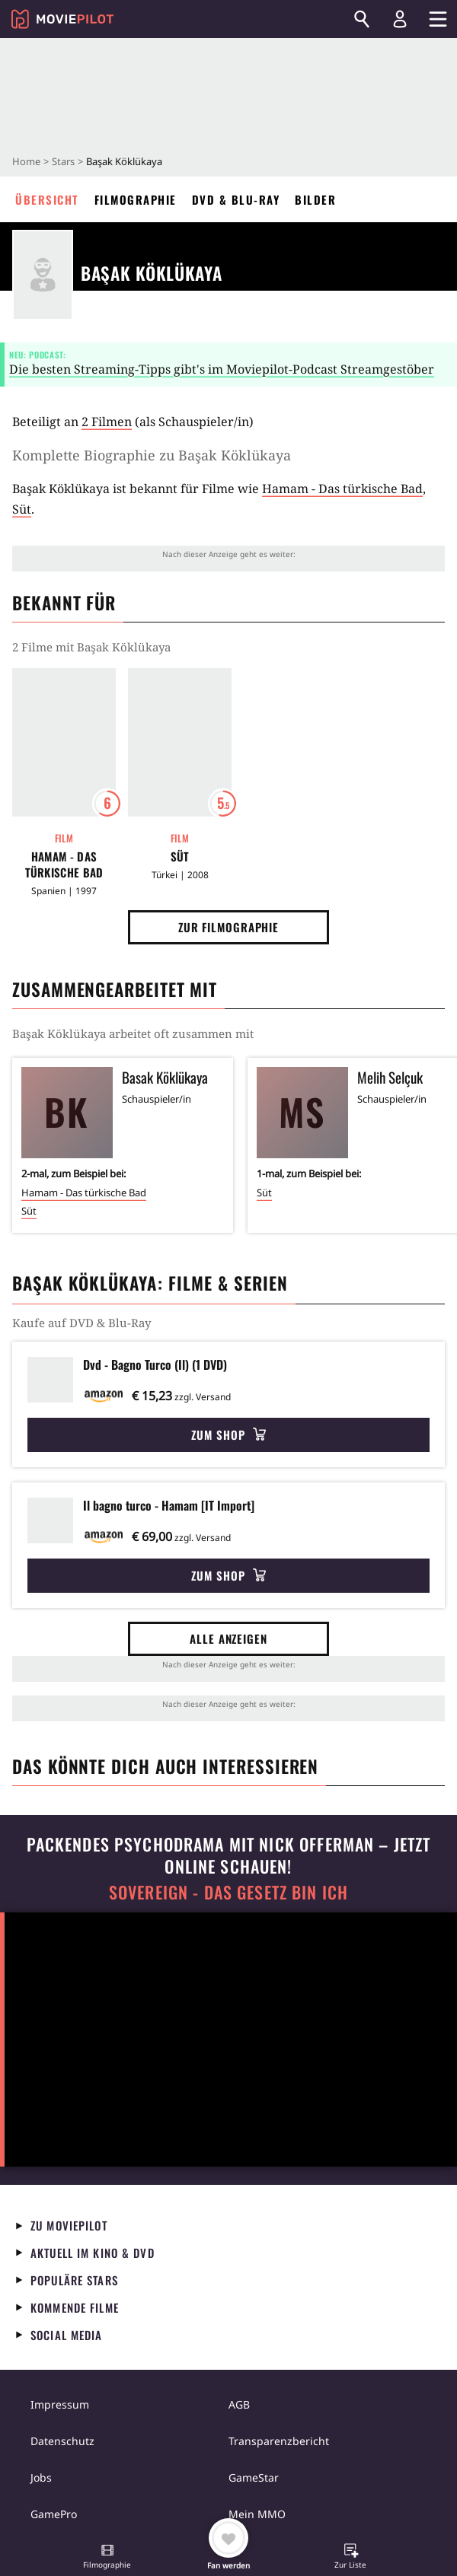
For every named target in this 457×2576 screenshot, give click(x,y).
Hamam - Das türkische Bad (342, 488)
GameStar (253, 2477)
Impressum (59, 2404)
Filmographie (135, 199)
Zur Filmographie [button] (228, 927)
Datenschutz (62, 2441)
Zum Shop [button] (228, 1434)
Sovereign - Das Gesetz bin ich (228, 1892)
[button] (107, 2557)
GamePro (53, 2514)
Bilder (315, 199)
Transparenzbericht (278, 2441)
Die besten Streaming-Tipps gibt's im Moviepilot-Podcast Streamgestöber (221, 369)
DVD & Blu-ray (236, 199)
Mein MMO (257, 2514)
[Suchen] (362, 19)
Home (26, 161)
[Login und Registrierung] (400, 19)
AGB (239, 2404)
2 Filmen (106, 421)
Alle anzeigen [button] (228, 1638)
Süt (21, 509)
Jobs (41, 2477)
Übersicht (47, 199)
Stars (63, 161)
